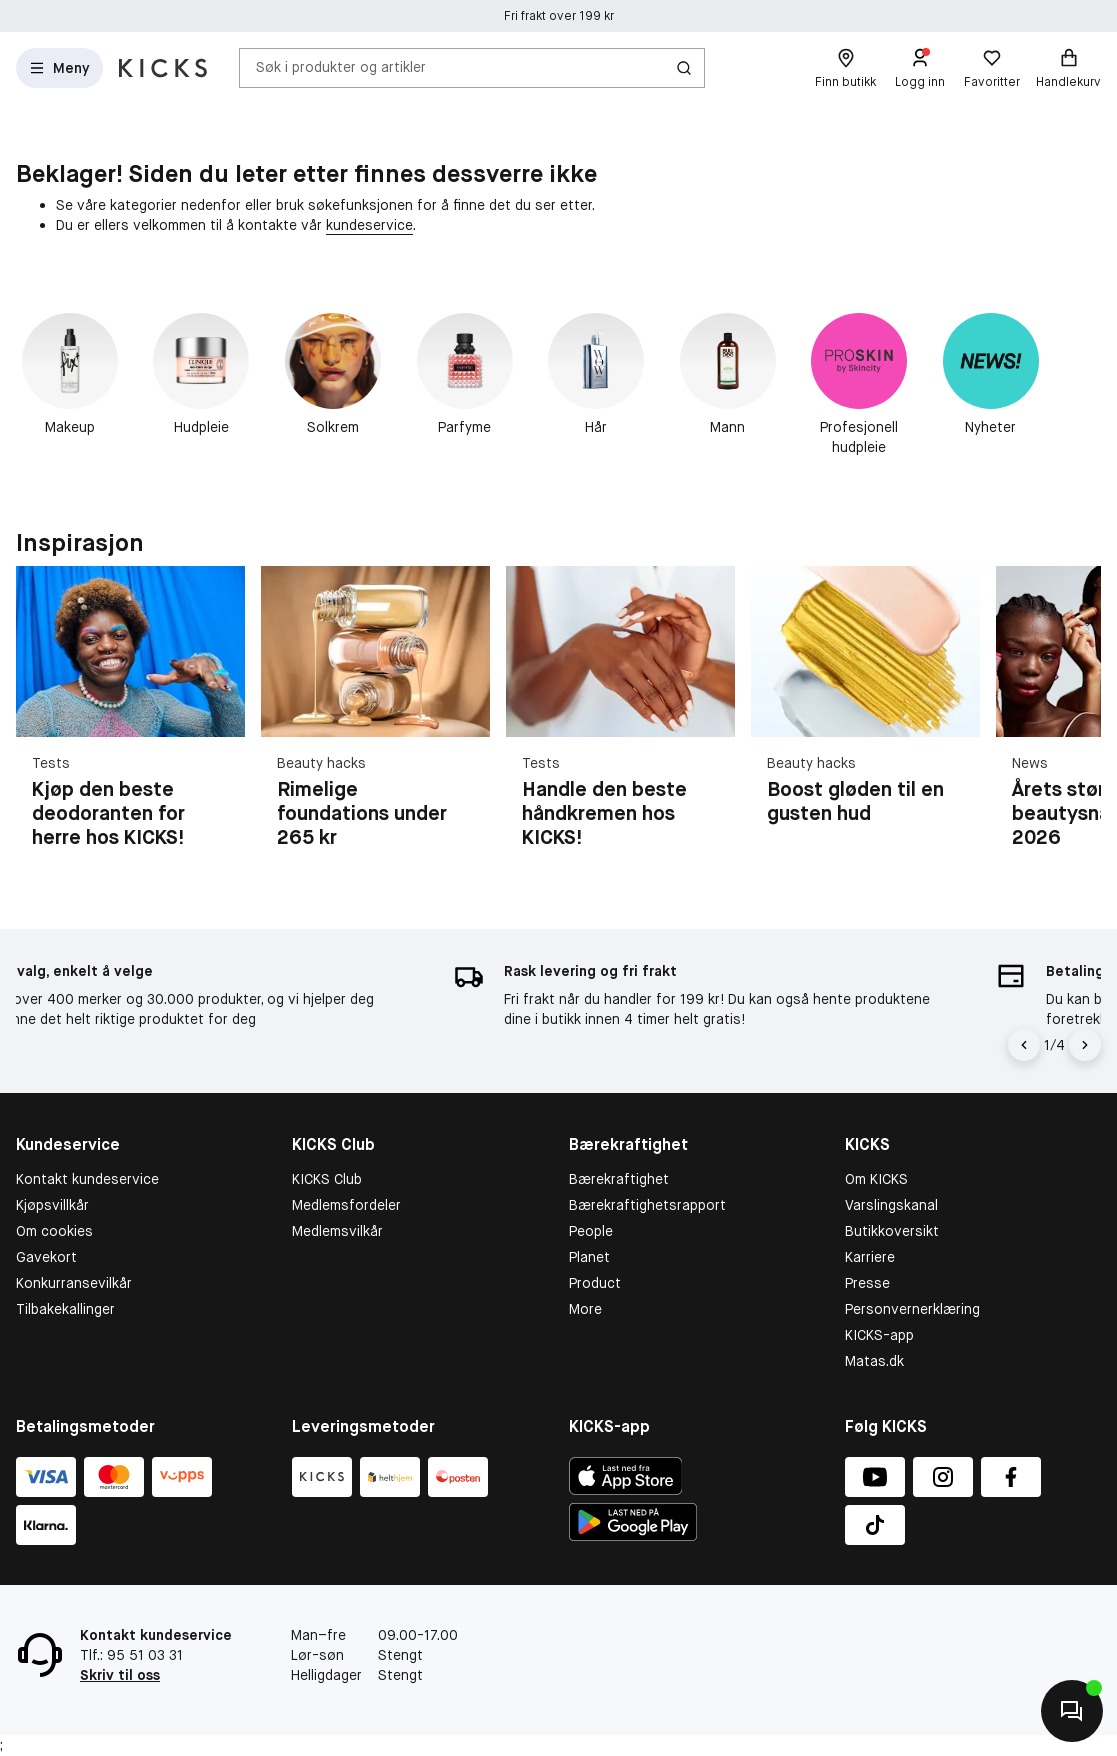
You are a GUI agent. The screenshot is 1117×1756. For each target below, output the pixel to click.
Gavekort (46, 1257)
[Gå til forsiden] (163, 68)
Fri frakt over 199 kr (559, 16)
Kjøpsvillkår (52, 1205)
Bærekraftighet (619, 1179)
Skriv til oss (120, 1675)
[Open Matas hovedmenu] (59, 68)
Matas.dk (874, 1361)
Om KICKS (876, 1179)
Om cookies (54, 1231)
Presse (867, 1283)
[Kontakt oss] (1072, 1711)
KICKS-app (879, 1335)
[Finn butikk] (845, 68)
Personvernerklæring (912, 1309)
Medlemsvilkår (337, 1231)
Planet (589, 1257)
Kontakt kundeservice (87, 1179)
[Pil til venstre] (1024, 1045)
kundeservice (369, 225)
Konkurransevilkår (74, 1283)
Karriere (870, 1257)
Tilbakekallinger (65, 1309)
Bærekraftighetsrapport (647, 1205)
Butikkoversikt (892, 1231)
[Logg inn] (920, 68)
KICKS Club (327, 1179)
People (591, 1231)
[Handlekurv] (1068, 68)
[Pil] (1085, 1045)
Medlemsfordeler (346, 1205)
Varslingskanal (891, 1205)
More (585, 1309)
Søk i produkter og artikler (341, 67)
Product (595, 1283)
